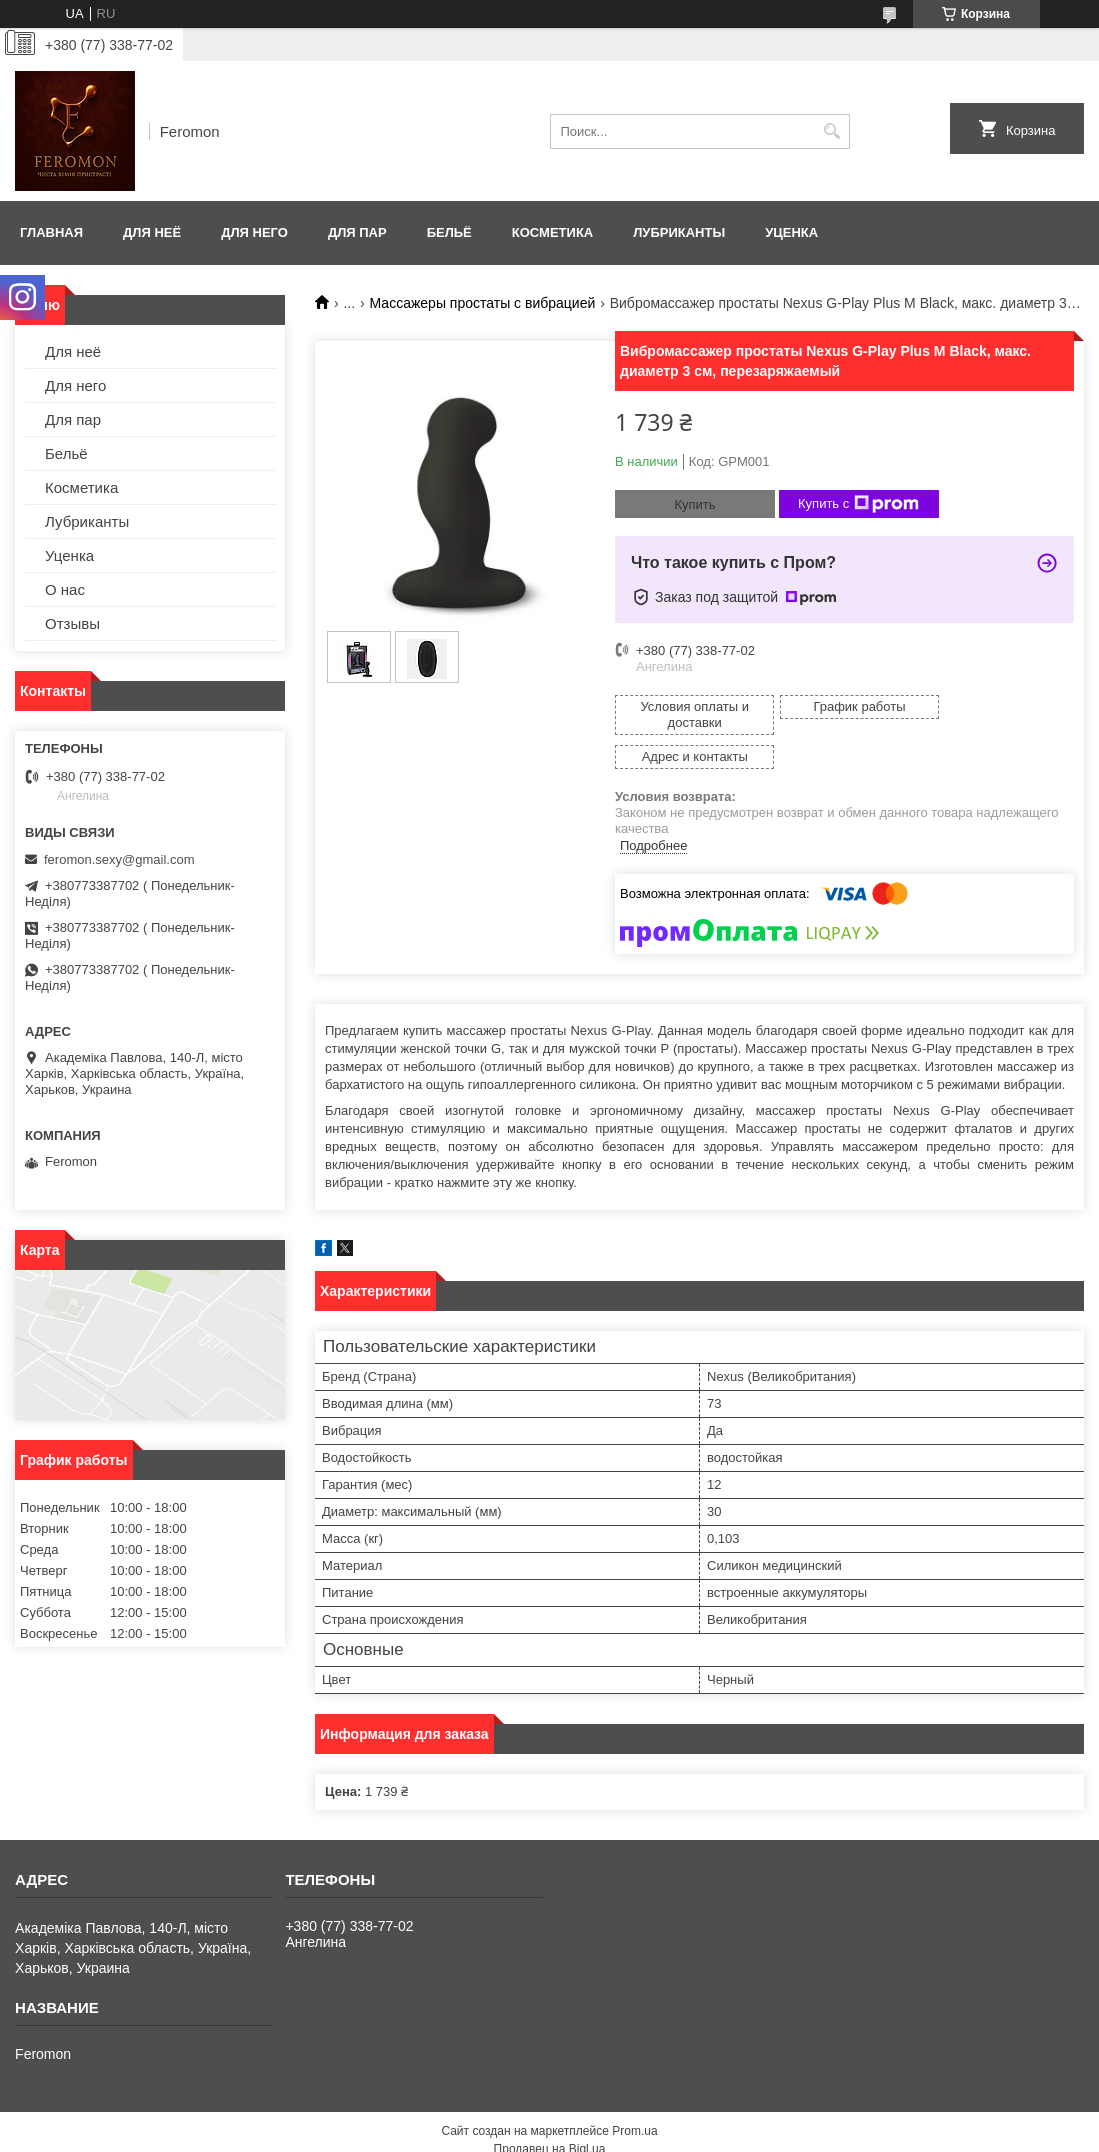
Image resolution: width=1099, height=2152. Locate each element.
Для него (254, 232)
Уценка (791, 232)
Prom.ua (634, 2097)
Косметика (552, 232)
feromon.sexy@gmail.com (119, 859)
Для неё (152, 232)
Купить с (858, 504)
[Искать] (832, 131)
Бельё (449, 232)
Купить (694, 504)
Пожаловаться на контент (484, 2133)
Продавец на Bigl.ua (550, 2115)
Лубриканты (679, 232)
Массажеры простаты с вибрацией (483, 303)
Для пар (357, 232)
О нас (65, 589)
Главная (51, 232)
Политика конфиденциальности (654, 2133)
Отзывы (72, 623)
